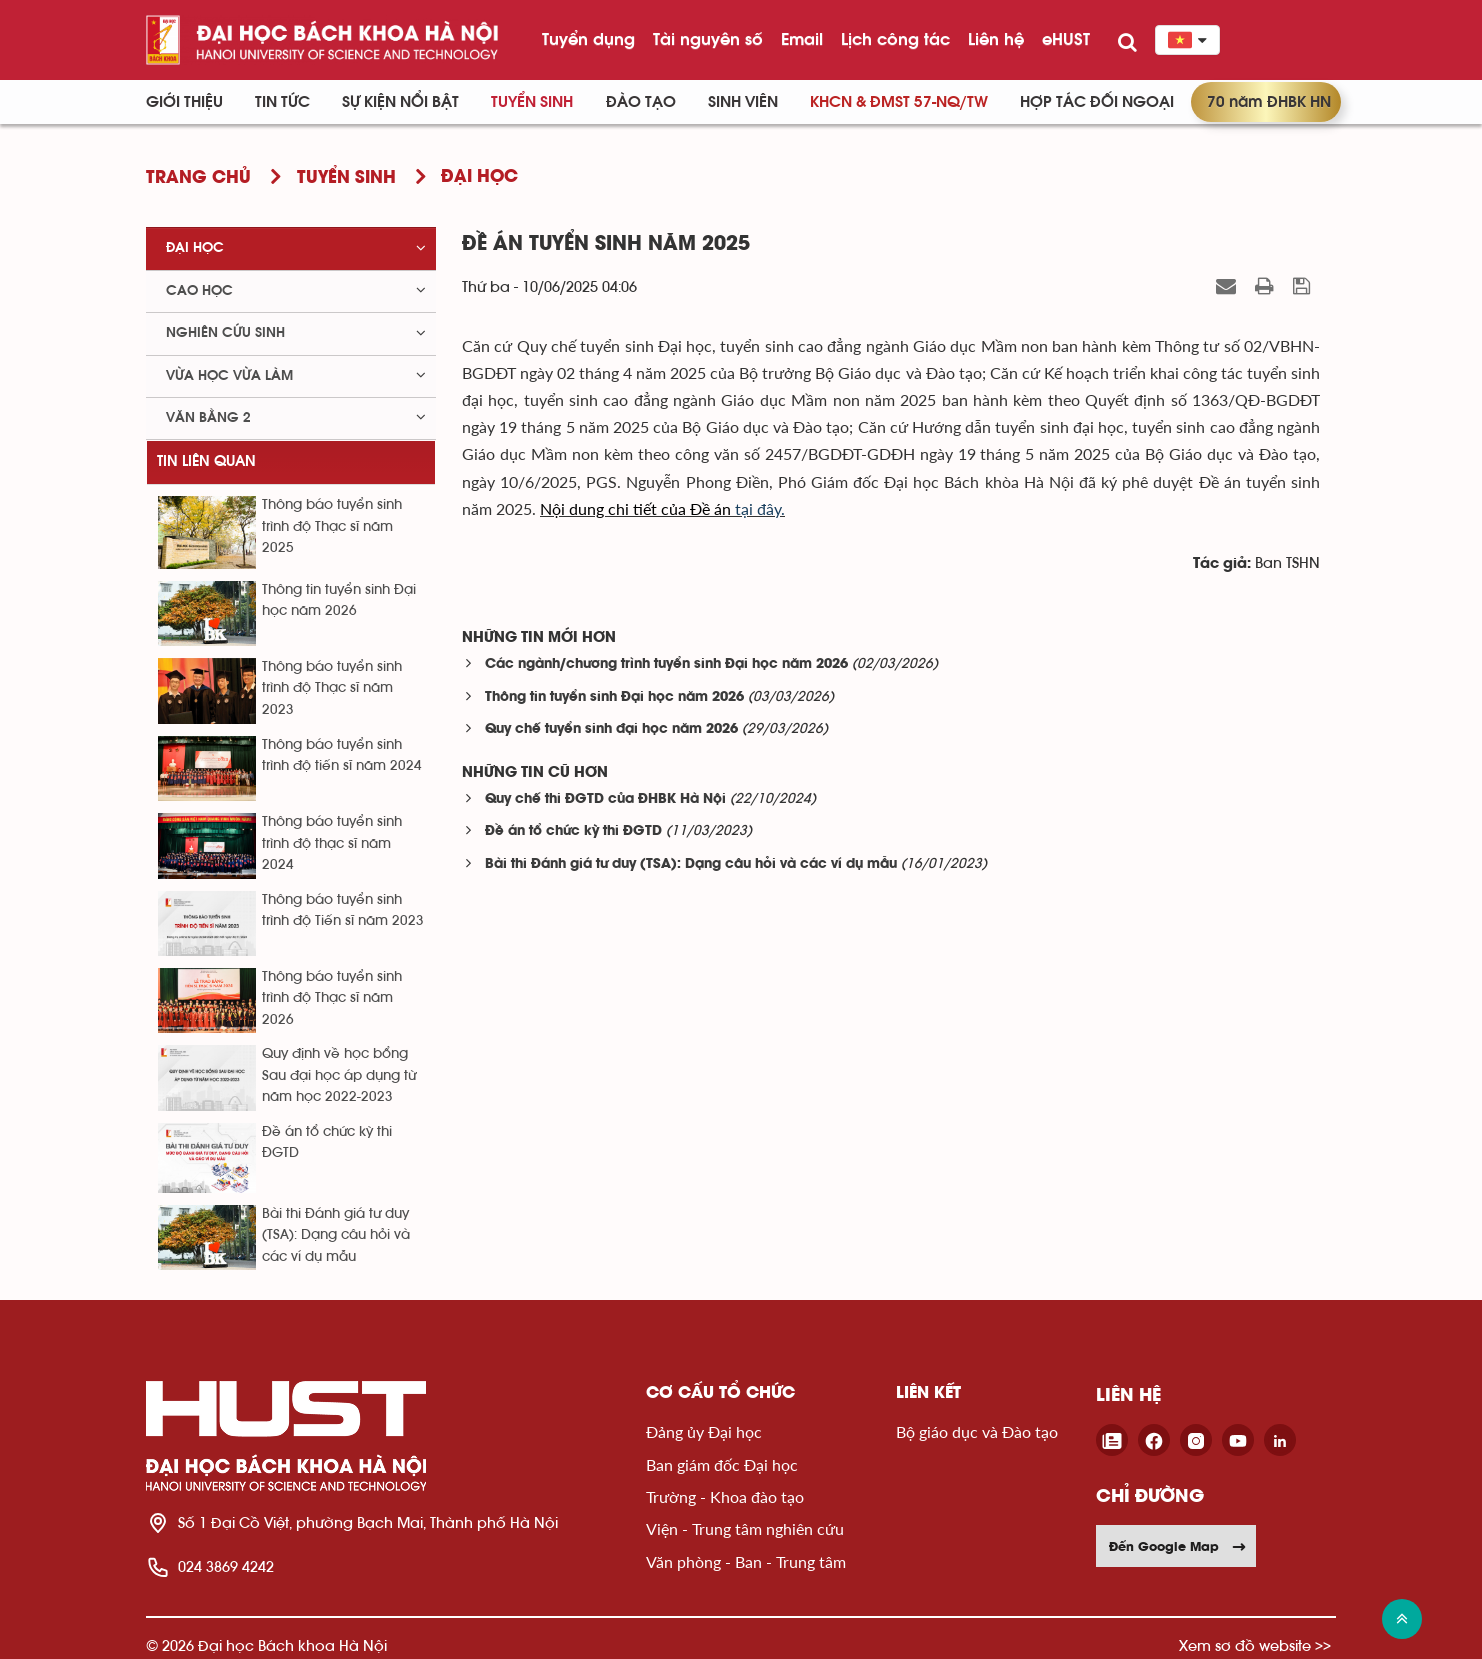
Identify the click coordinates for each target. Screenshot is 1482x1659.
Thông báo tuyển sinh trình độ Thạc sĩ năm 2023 (332, 688)
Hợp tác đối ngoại (1097, 102)
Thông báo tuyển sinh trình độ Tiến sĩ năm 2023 (343, 910)
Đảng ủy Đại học (704, 1431)
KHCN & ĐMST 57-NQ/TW (899, 102)
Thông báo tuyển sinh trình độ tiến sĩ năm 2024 (342, 755)
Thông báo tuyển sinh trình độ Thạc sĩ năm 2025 (332, 526)
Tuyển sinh (532, 102)
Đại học (195, 248)
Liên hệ (996, 39)
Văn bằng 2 (208, 418)
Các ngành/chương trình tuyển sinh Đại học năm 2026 (666, 664)
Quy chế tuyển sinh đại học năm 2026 (611, 729)
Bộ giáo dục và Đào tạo (977, 1431)
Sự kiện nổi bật (400, 102)
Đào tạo (641, 102)
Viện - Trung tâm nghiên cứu (745, 1528)
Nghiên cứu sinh (225, 333)
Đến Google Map (1178, 1546)
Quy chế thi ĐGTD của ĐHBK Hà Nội (605, 799)
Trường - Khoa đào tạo (725, 1496)
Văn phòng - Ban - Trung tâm (746, 1561)
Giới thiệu (184, 102)
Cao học (199, 291)
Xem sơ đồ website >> (1255, 1645)
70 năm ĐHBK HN (1269, 102)
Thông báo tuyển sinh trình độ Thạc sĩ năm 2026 (332, 998)
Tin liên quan (206, 461)
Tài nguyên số (708, 39)
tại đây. (662, 508)
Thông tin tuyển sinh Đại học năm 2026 (614, 697)
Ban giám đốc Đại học (722, 1464)
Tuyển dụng (588, 39)
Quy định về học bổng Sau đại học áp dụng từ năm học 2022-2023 (339, 1075)
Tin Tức (282, 102)
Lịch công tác (895, 39)
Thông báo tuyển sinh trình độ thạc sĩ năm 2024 (332, 843)
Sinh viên (743, 102)
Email (802, 39)
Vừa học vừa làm (229, 376)
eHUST (1066, 39)
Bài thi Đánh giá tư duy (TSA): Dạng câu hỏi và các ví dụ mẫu (691, 864)
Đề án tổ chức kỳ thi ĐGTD (573, 831)
